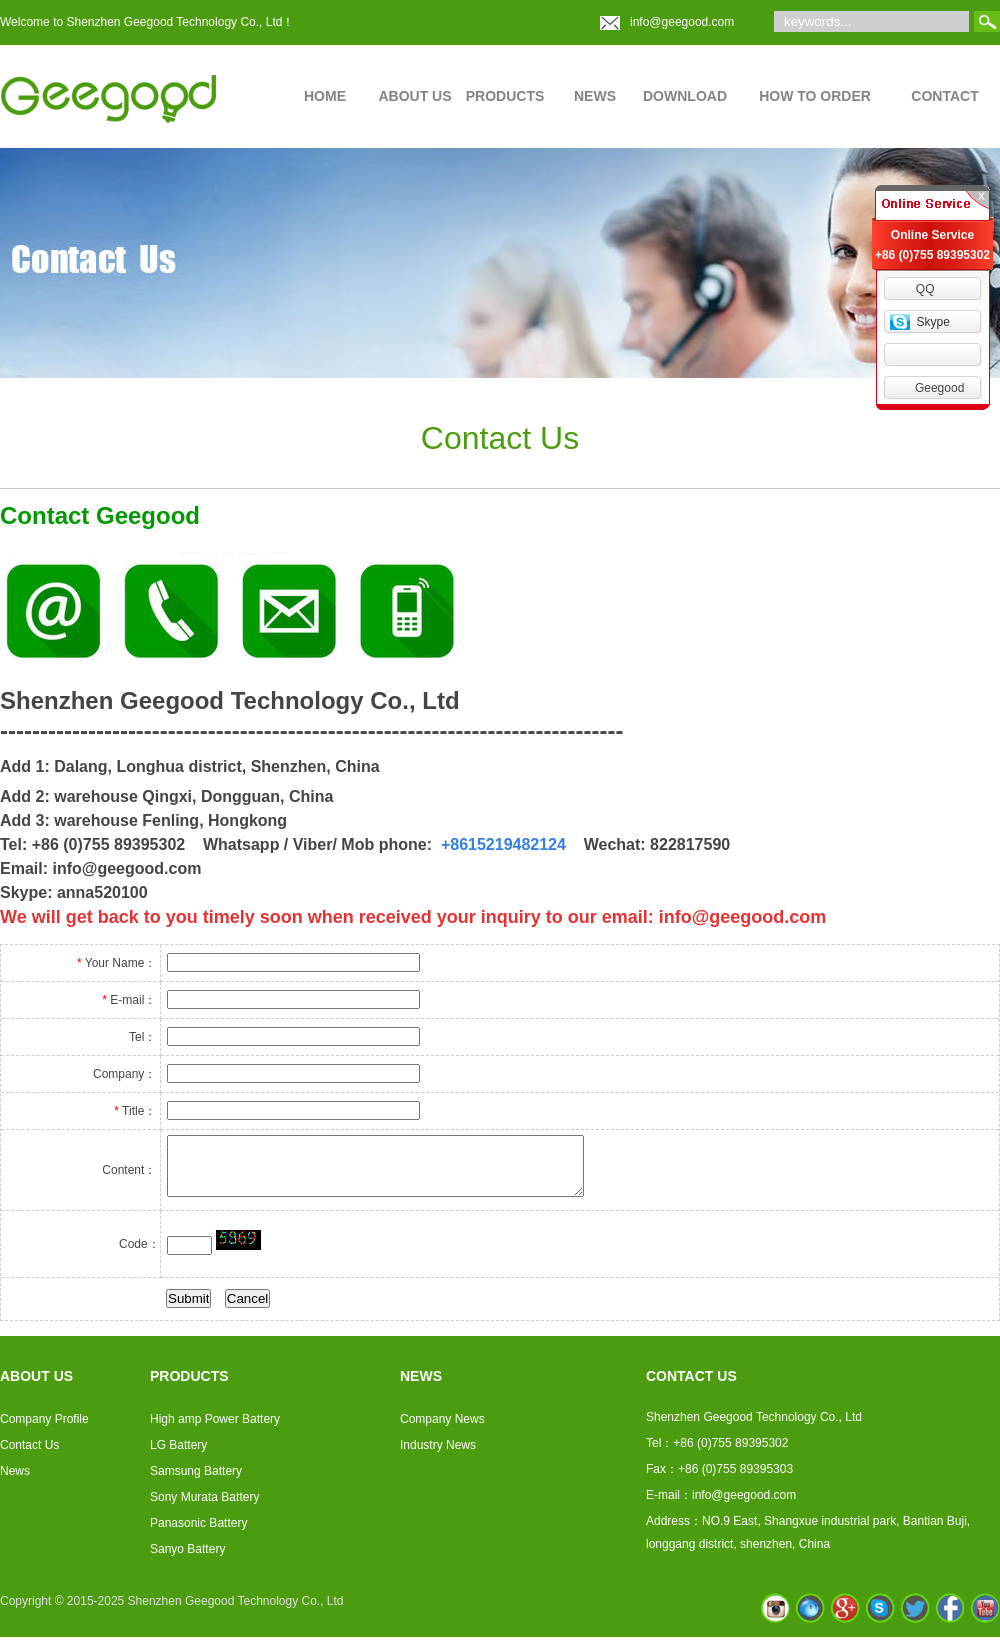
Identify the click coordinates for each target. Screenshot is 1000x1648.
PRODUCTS (505, 96)
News (15, 1477)
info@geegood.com (682, 22)
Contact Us (29, 1451)
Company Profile (44, 1425)
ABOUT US (414, 96)
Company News (442, 1425)
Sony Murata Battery (204, 1503)
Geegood (939, 388)
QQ (925, 289)
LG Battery (178, 1451)
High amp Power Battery (215, 1425)
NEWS (595, 96)
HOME (325, 96)
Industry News (438, 1451)
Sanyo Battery (187, 1555)
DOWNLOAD (685, 96)
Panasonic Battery (198, 1529)
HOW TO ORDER (815, 96)
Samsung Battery (196, 1477)
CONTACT (944, 96)
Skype (932, 322)
